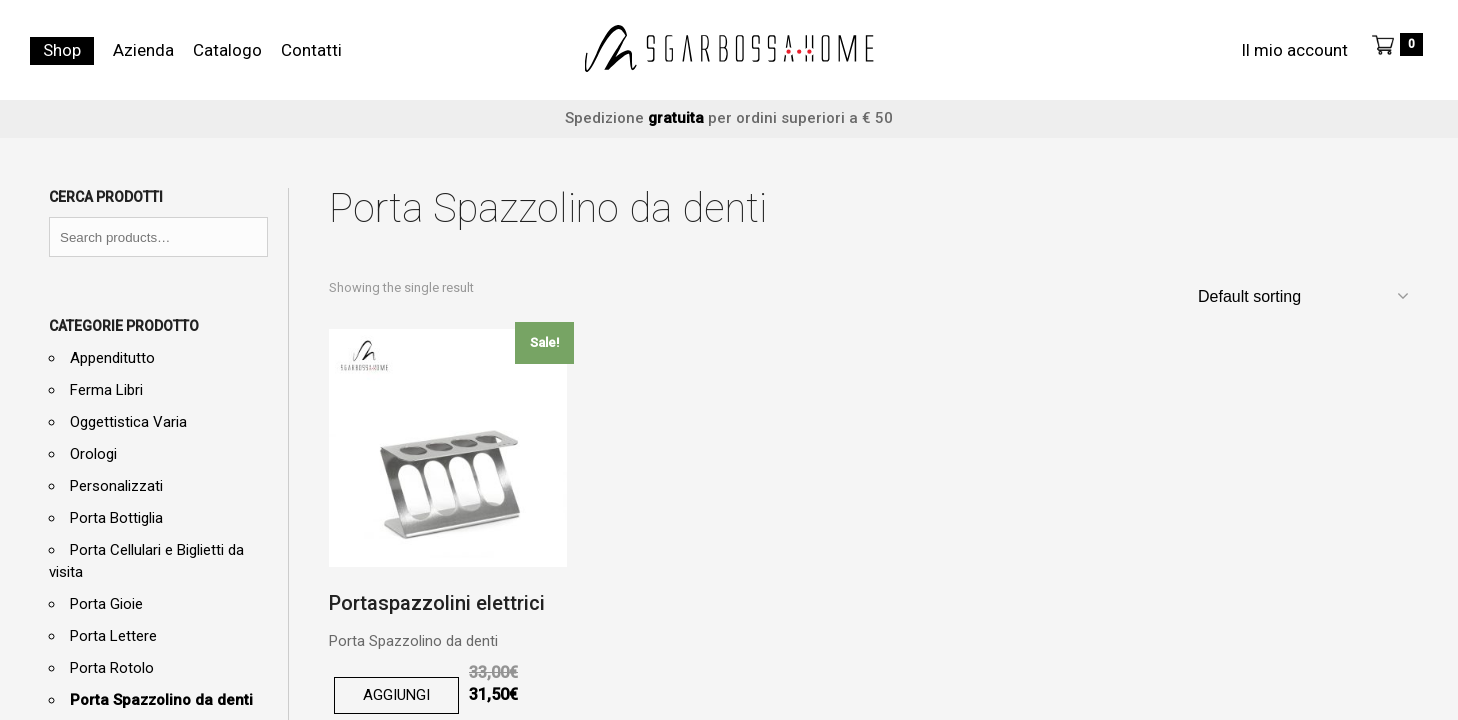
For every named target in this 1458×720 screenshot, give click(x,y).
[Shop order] (1301, 297)
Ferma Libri (106, 390)
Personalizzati (116, 486)
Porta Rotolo (112, 668)
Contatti (311, 50)
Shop (62, 50)
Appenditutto (112, 358)
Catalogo (227, 50)
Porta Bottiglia (116, 518)
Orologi (93, 454)
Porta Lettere (113, 636)
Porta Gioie (106, 604)
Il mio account (1294, 50)
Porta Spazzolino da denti (161, 700)
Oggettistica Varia (128, 422)
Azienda (143, 50)
